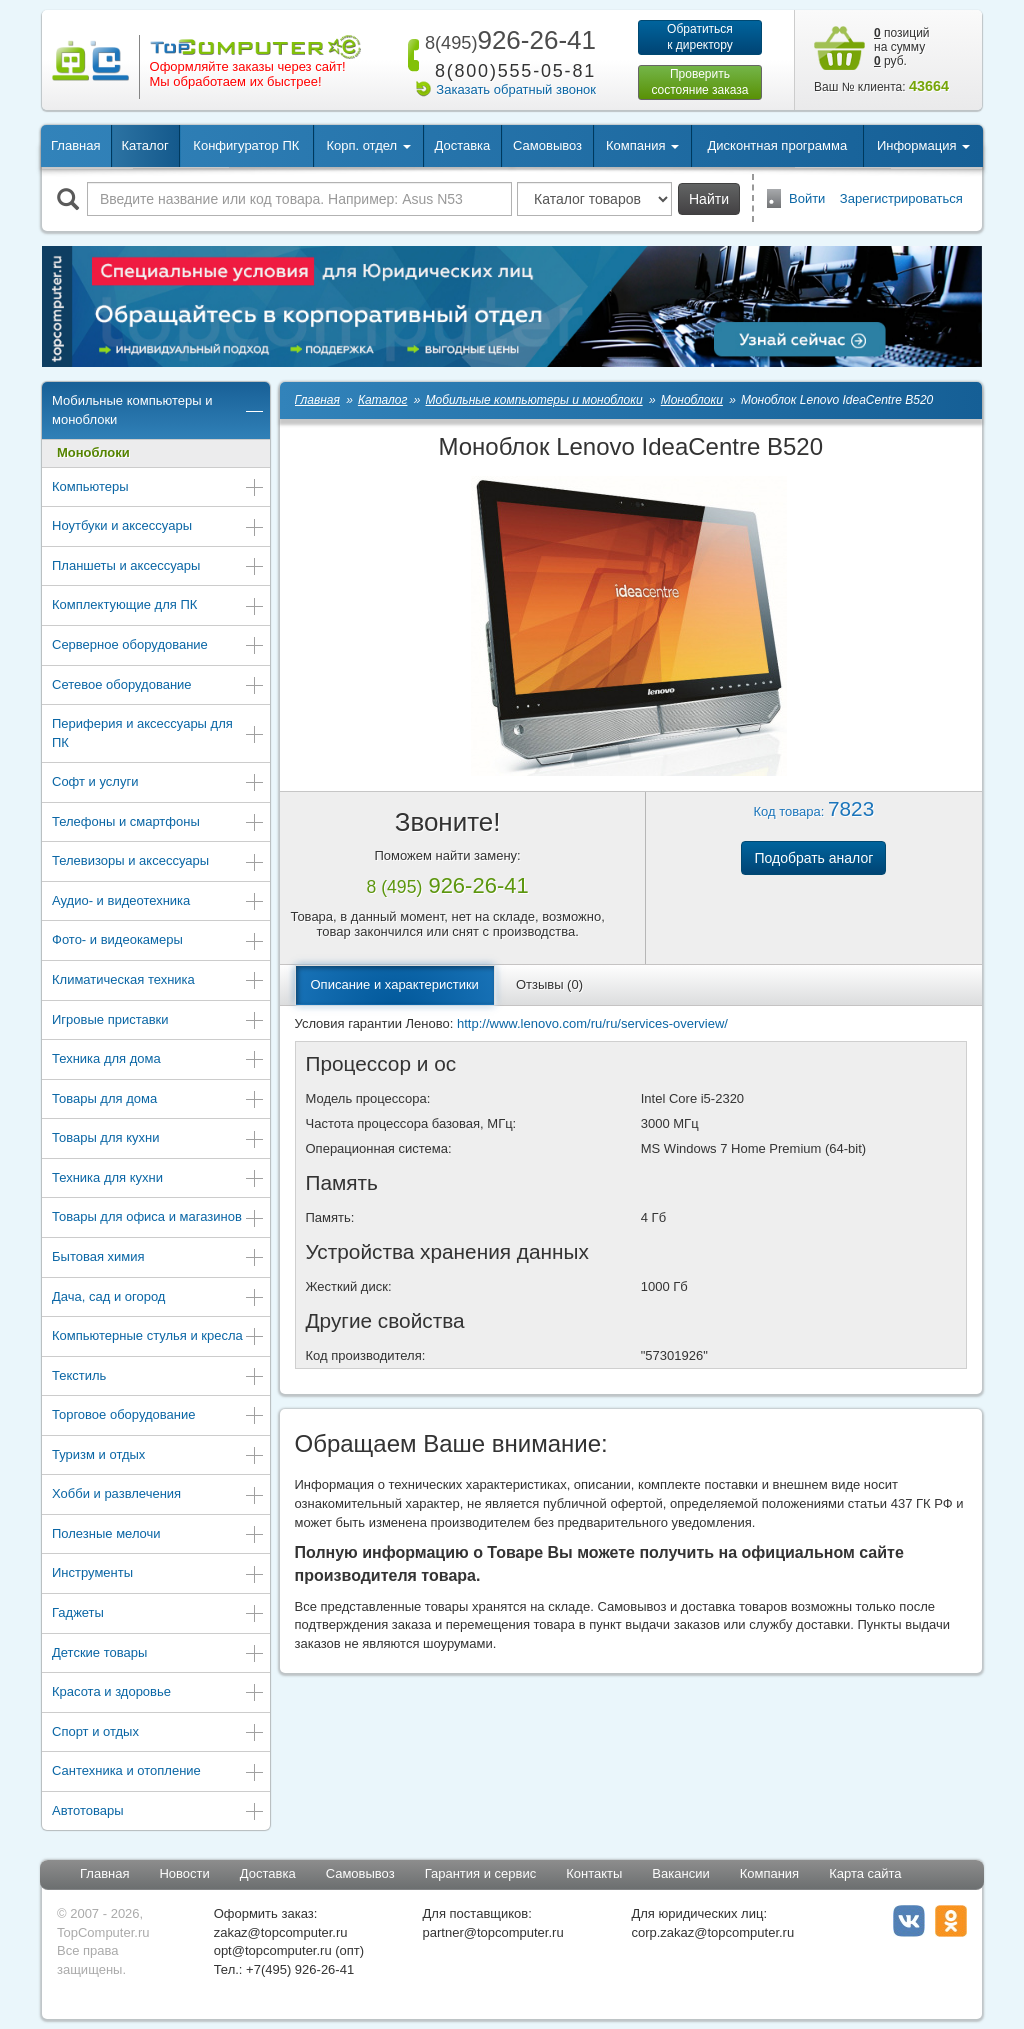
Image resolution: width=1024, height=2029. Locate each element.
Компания (770, 1873)
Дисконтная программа (778, 145)
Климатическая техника (158, 981)
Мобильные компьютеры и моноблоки (158, 410)
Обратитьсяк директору (700, 37)
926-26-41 (507, 40)
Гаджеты (158, 1614)
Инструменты (158, 1574)
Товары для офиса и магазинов (158, 1218)
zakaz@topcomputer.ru (281, 1932)
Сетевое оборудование (158, 686)
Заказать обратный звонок (516, 89)
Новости (184, 1873)
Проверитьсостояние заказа (699, 82)
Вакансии (680, 1873)
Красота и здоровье (158, 1693)
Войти (807, 198)
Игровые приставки (158, 1021)
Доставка (462, 145)
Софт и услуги (158, 783)
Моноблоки (93, 452)
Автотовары (158, 1812)
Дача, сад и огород (158, 1298)
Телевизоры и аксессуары (158, 862)
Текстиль (158, 1377)
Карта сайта (865, 1873)
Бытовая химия (158, 1258)
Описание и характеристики (395, 984)
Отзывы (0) (549, 984)
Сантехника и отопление (158, 1772)
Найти (709, 199)
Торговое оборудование (158, 1416)
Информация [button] (923, 145)
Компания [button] (642, 145)
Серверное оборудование (158, 646)
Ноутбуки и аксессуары (158, 527)
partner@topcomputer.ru (493, 1932)
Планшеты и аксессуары (158, 567)
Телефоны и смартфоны (158, 823)
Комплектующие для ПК (158, 606)
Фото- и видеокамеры (158, 941)
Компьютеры (158, 488)
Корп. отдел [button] (368, 145)
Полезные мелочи (158, 1535)
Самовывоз (547, 145)
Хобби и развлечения (158, 1495)
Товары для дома (158, 1100)
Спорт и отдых (158, 1733)
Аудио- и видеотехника (158, 902)
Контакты (594, 1873)
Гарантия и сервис (481, 1873)
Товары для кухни (158, 1139)
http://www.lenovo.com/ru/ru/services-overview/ (592, 1023)
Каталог (144, 145)
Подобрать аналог (813, 858)
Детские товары (158, 1654)
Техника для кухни (158, 1179)
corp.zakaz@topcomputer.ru (712, 1932)
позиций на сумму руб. (902, 47)
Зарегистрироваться (901, 198)
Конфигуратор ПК (246, 145)
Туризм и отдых (158, 1456)
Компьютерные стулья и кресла (158, 1337)
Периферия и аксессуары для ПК (158, 733)
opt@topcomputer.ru (273, 1950)
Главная (75, 145)
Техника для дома (158, 1060)
